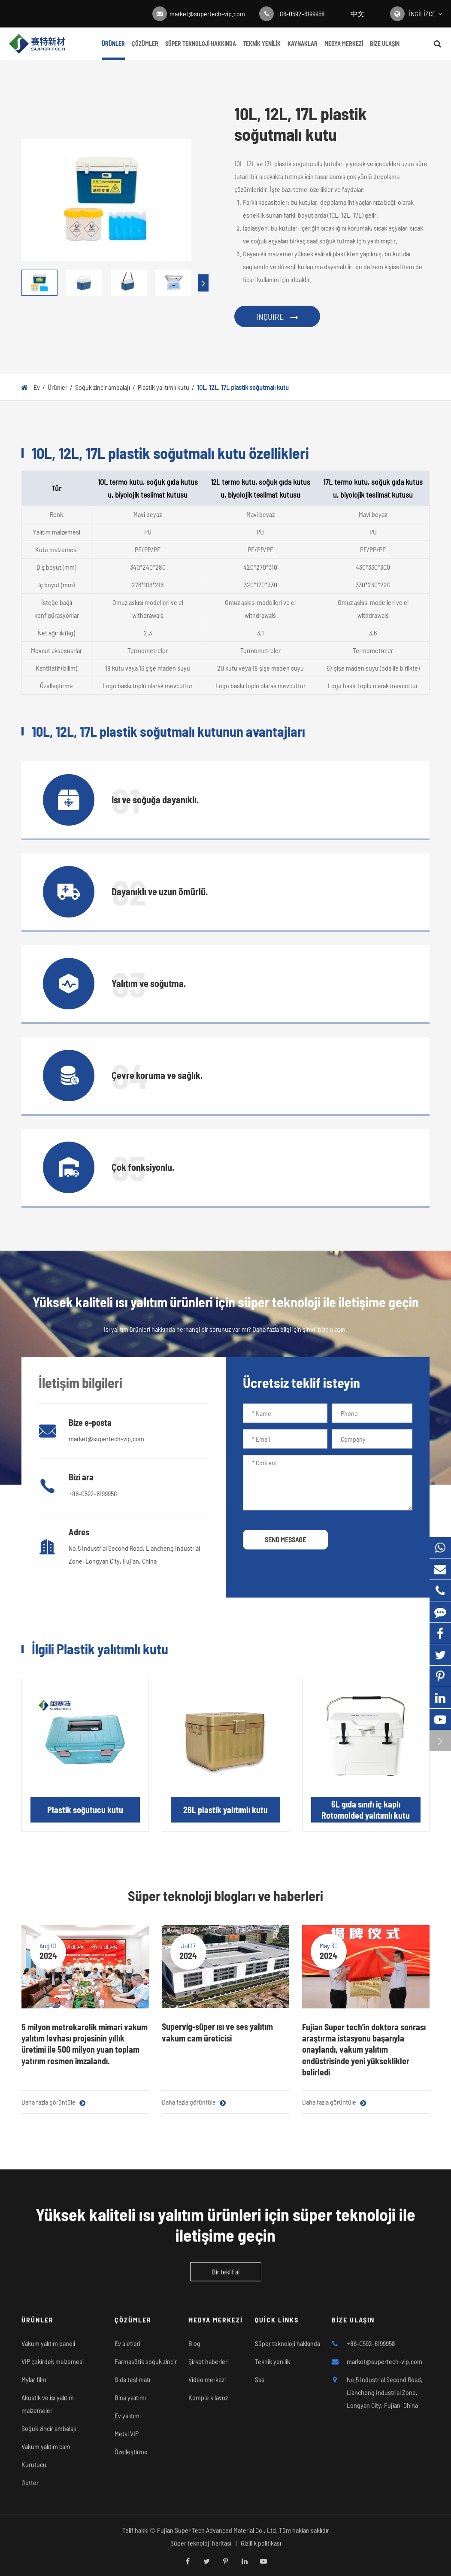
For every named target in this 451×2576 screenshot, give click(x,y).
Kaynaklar (303, 50)
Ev (36, 387)
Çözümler (145, 50)
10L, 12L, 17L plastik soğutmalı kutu (243, 387)
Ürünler (113, 50)
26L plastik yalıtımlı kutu (225, 1809)
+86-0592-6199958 (300, 13)
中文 (357, 13)
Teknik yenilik (262, 50)
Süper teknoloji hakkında (200, 50)
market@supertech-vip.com (207, 13)
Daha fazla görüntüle (53, 2102)
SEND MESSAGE (285, 1539)
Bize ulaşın (385, 50)
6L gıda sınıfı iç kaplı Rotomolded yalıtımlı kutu (365, 1809)
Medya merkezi (343, 50)
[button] (203, 283)
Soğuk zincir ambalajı (102, 387)
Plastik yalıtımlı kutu (163, 387)
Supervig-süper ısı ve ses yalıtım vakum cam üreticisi (217, 2032)
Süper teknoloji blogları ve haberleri (225, 1895)
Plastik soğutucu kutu (85, 1809)
